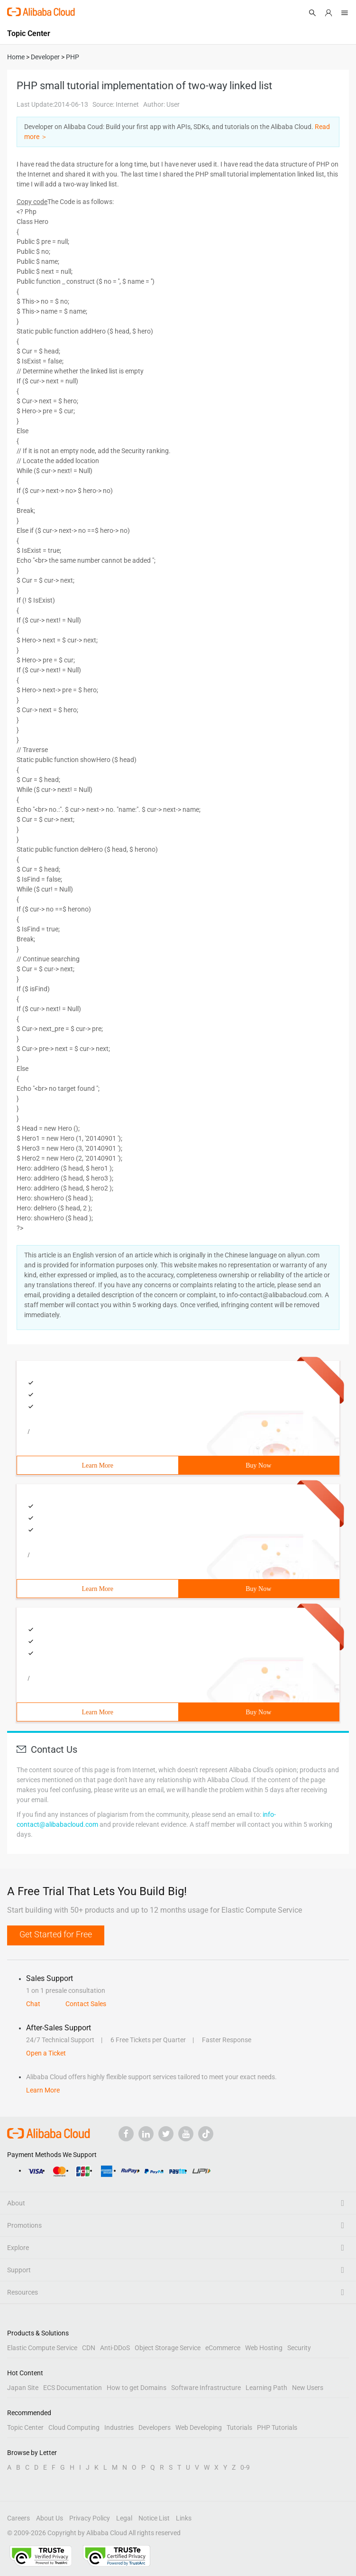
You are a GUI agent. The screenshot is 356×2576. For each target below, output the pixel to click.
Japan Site (22, 2387)
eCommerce (222, 2348)
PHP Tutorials (277, 2427)
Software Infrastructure (206, 2387)
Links (184, 2518)
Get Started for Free (55, 1934)
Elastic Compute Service (42, 2348)
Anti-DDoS (115, 2348)
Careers (18, 2518)
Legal (124, 2518)
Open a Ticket (46, 2053)
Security (299, 2348)
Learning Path (266, 2387)
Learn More (97, 1465)
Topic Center (25, 2427)
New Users (307, 2387)
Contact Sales (85, 2004)
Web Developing (198, 2427)
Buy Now (258, 1465)
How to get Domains (136, 2387)
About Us (49, 2518)
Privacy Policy (89, 2518)
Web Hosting (264, 2348)
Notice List (154, 2518)
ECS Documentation (72, 2387)
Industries (119, 2427)
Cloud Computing (74, 2427)
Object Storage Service (168, 2348)
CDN (88, 2348)
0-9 (245, 2467)
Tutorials (239, 2427)
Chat (33, 2004)
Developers (154, 2427)
